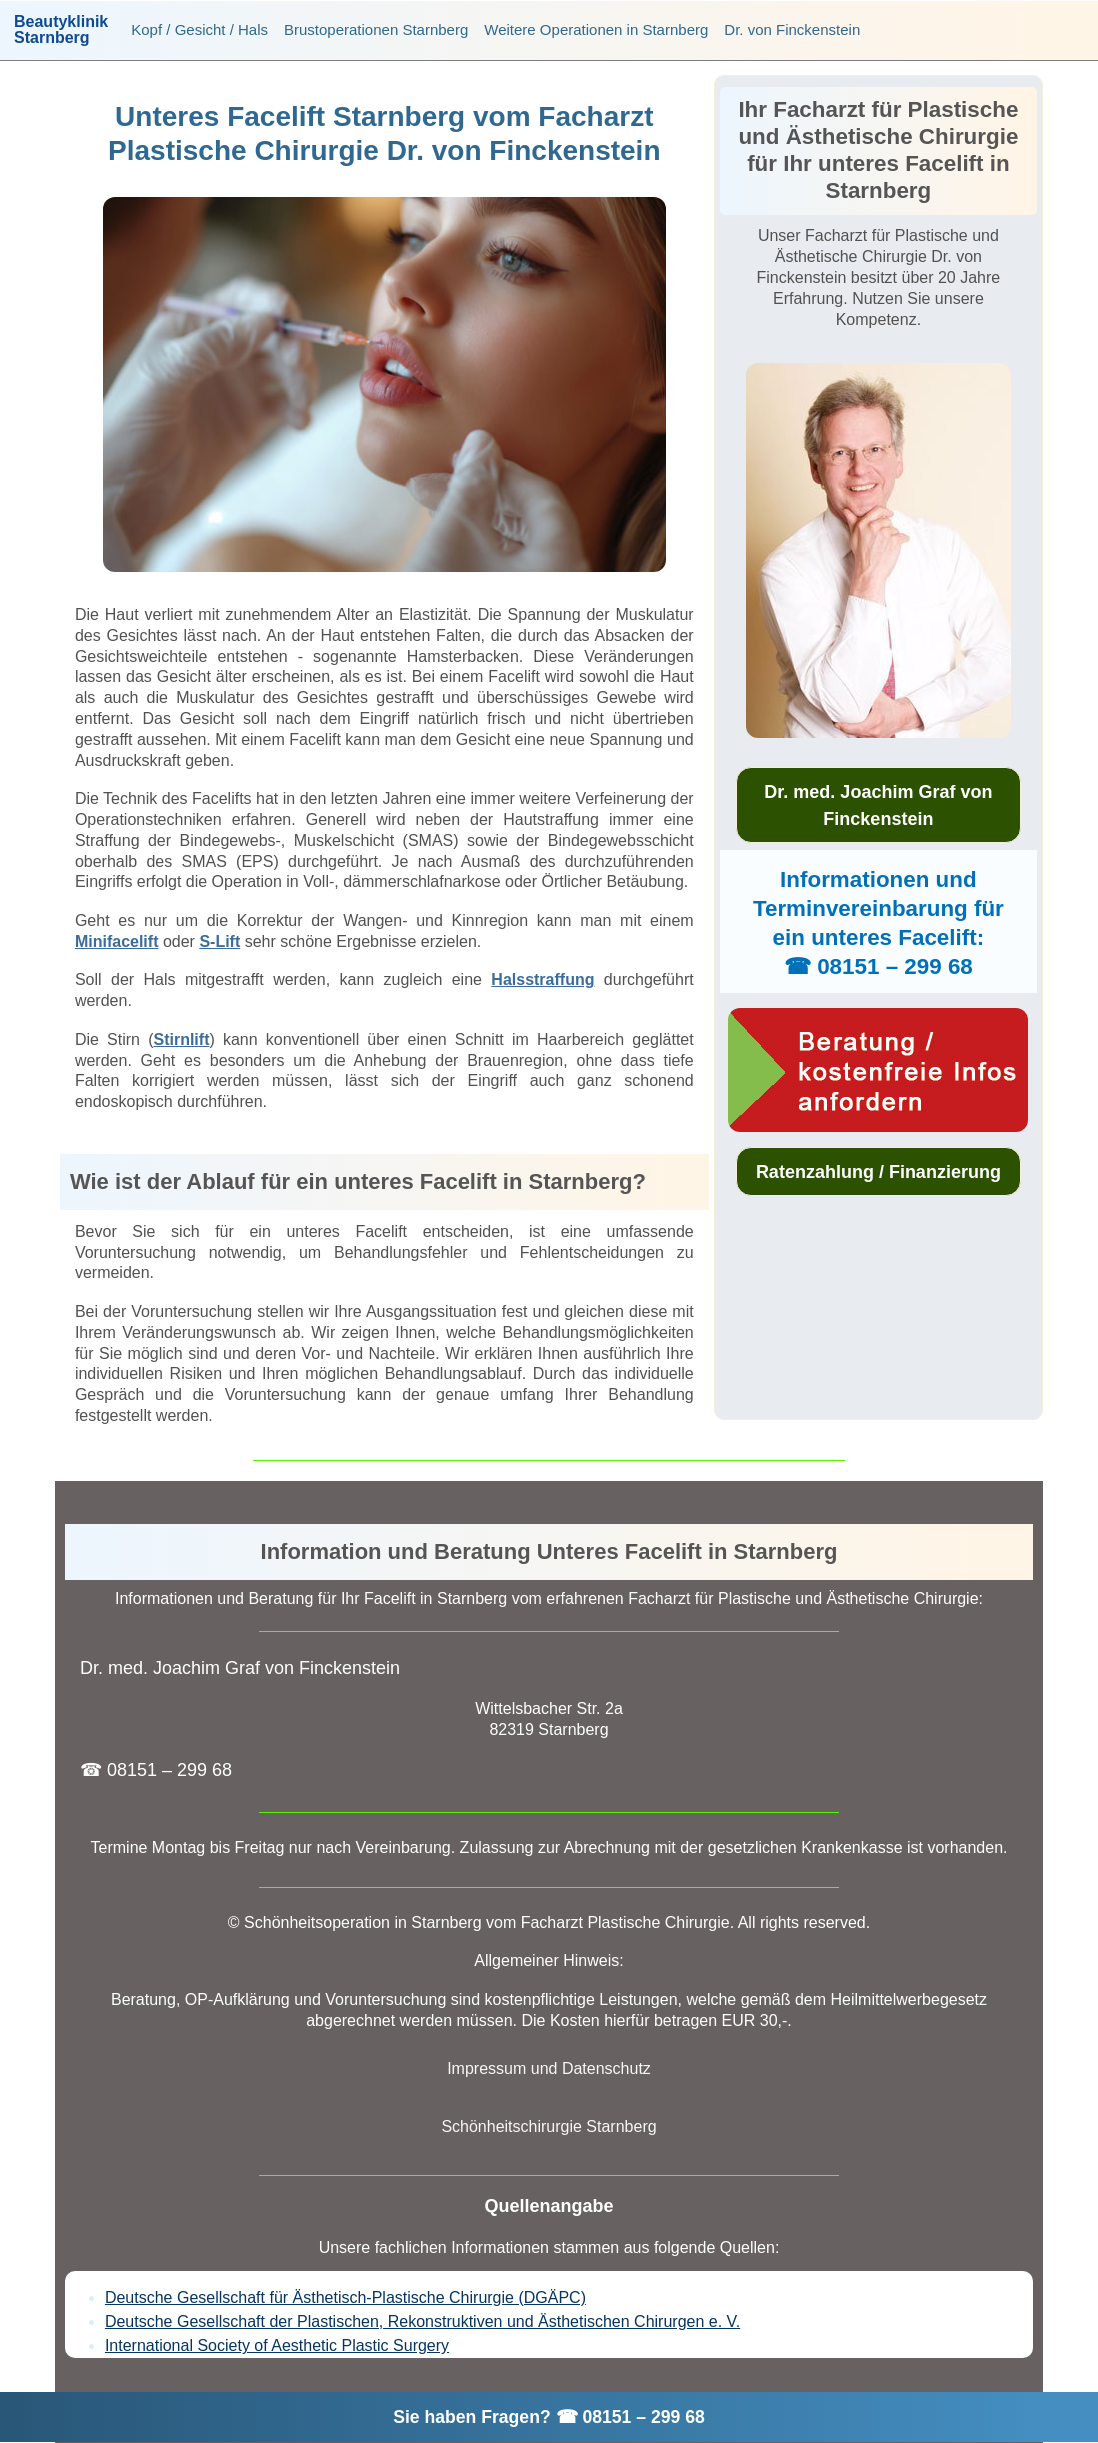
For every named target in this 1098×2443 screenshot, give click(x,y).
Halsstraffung (542, 979)
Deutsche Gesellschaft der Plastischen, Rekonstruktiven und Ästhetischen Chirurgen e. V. (422, 2321)
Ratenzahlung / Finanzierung (878, 1172)
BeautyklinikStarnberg (61, 30)
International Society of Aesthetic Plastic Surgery (277, 2345)
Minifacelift (117, 941)
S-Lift (219, 941)
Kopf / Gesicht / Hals (199, 29)
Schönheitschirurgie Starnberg (548, 2126)
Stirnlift (181, 1039)
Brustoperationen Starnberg (376, 29)
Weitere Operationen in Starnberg (596, 29)
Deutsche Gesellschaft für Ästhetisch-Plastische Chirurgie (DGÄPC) (345, 2297)
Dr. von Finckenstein (792, 29)
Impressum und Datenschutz (549, 2068)
